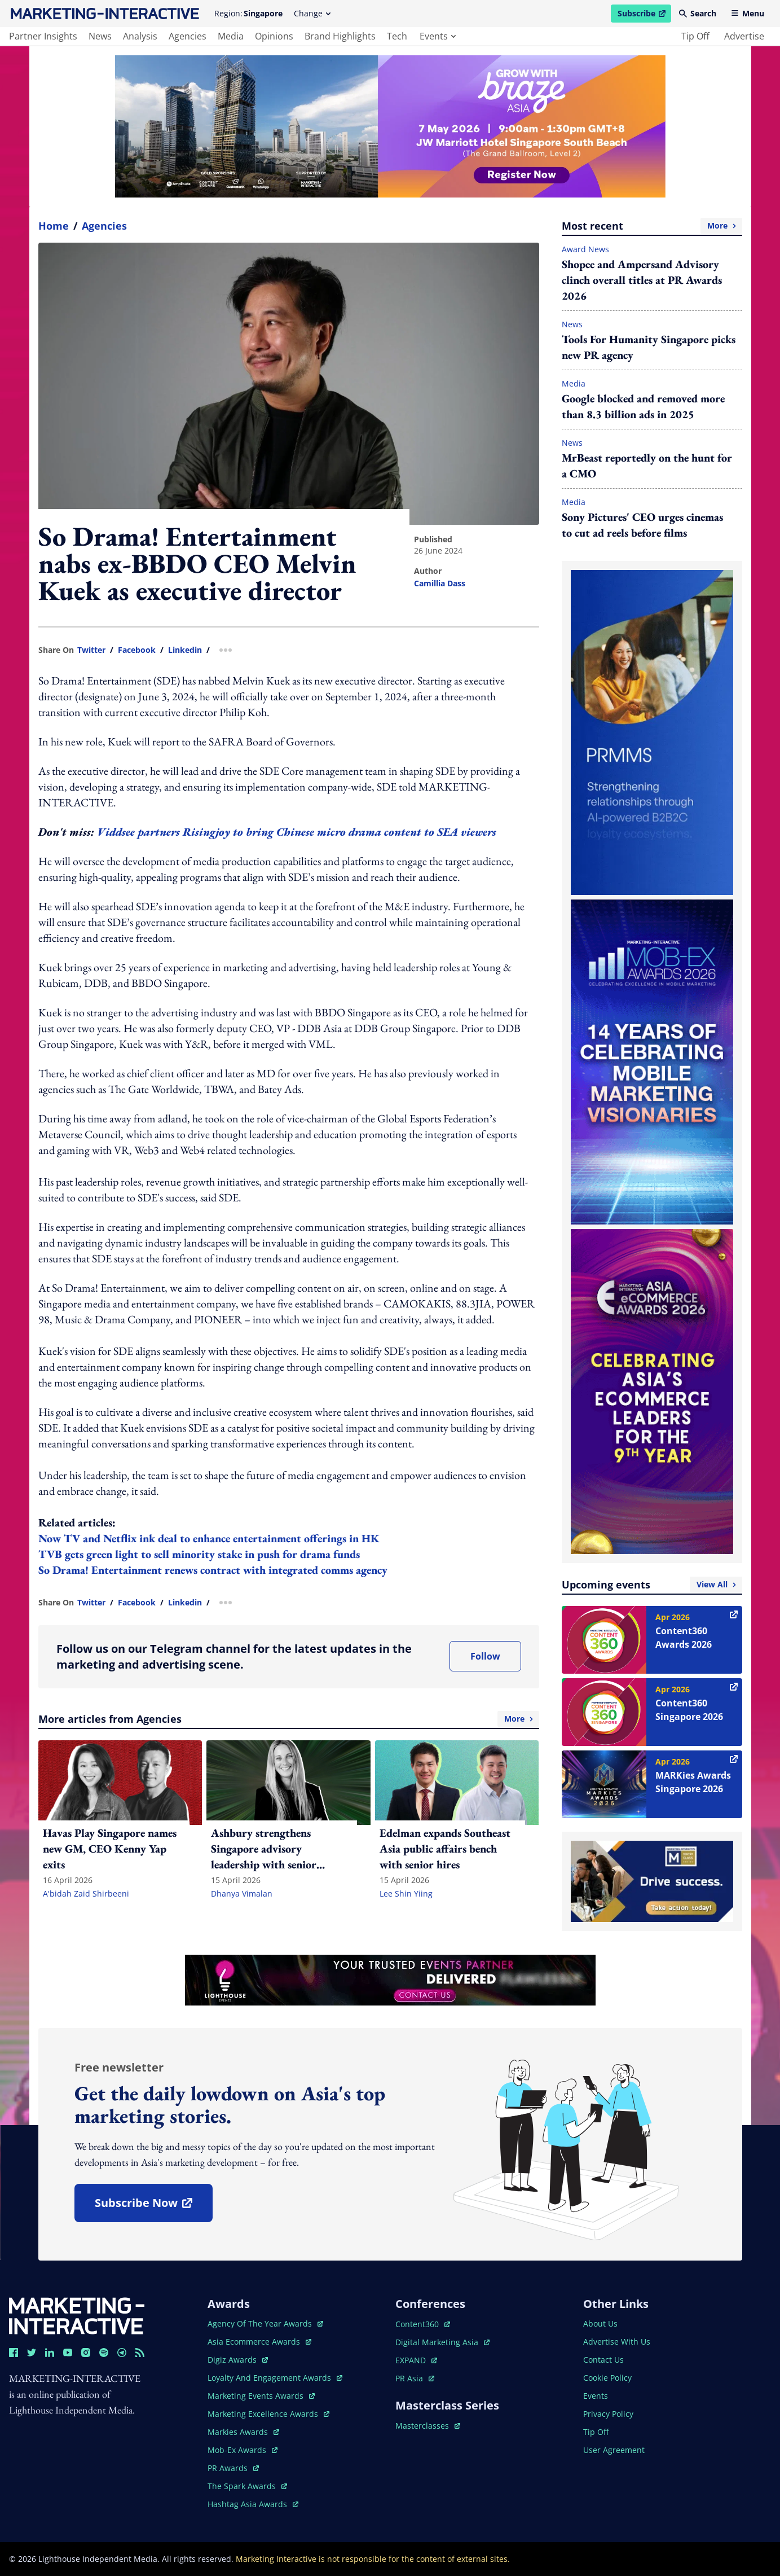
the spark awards (247, 2486)
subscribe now (153, 2206)
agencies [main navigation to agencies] (187, 36)
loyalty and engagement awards (275, 2377)
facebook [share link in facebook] (137, 650)
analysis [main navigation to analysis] (140, 36)
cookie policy (607, 2377)
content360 (422, 2324)
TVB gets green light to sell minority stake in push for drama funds (199, 1554)
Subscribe (644, 15)
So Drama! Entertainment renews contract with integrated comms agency (212, 1570)
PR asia (414, 2378)
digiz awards (238, 2359)
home (53, 225)
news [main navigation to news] (100, 36)
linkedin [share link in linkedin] (185, 650)
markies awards (243, 2431)
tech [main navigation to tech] (397, 36)
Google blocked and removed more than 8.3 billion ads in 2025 (643, 406)
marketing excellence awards (268, 2413)
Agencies (104, 225)
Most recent (652, 226)
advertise (744, 36)
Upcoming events (652, 1584)
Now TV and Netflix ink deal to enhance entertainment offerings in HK (209, 1538)
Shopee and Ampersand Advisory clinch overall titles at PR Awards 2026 (642, 280)
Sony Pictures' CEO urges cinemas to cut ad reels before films (642, 525)
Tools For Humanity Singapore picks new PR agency (648, 347)
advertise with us (616, 2341)
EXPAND (416, 2360)
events (438, 36)
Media (573, 383)
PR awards (233, 2468)
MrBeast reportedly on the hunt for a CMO (647, 465)
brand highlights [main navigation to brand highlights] (340, 36)
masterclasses (427, 2425)
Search (697, 13)
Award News (585, 249)
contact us (603, 2359)
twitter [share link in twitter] (91, 650)
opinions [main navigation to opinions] (274, 36)
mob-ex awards (242, 2450)
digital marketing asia (442, 2342)
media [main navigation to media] (231, 36)
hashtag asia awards (253, 2504)
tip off (695, 36)
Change (312, 13)
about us (600, 2323)
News (572, 324)
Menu (747, 13)
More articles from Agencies (288, 1719)
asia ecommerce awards (259, 2341)
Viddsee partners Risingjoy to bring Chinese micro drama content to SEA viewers (296, 831)
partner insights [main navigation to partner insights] (43, 36)
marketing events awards (261, 2395)
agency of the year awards (265, 2323)
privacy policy (608, 2413)
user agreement (614, 2450)
